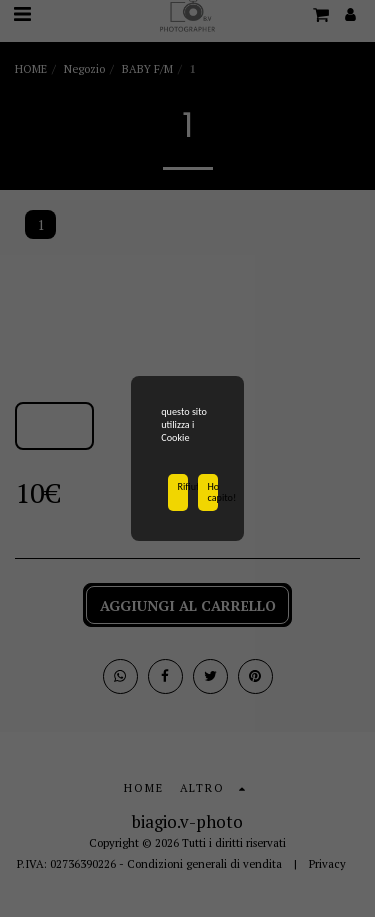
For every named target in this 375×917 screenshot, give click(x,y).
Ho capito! (213, 494)
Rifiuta (183, 489)
